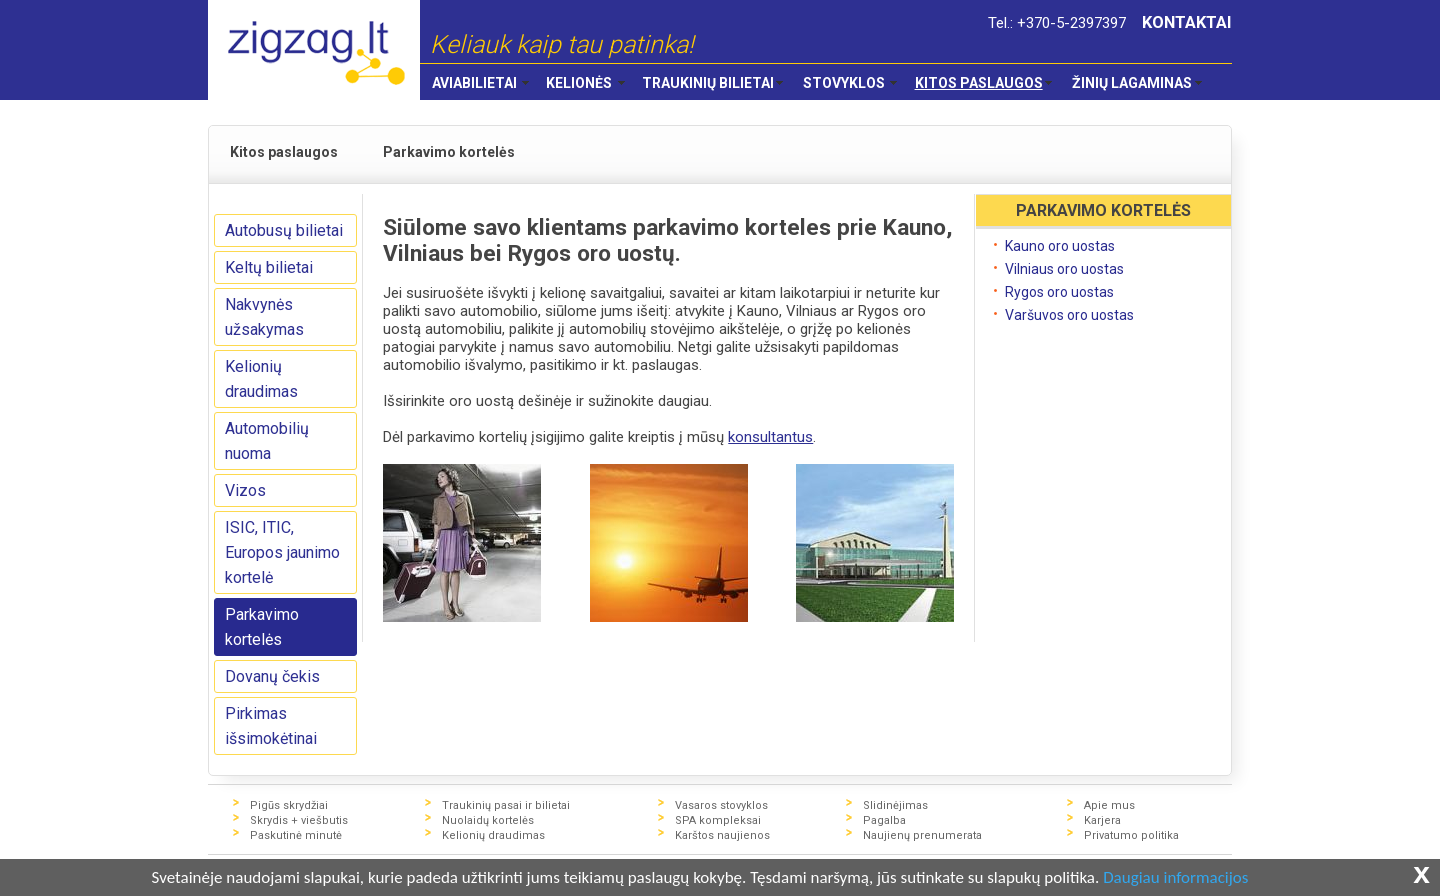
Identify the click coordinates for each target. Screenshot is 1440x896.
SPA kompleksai (718, 820)
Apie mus (1109, 805)
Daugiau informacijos (1175, 878)
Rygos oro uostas (1059, 292)
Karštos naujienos (722, 835)
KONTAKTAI (1187, 22)
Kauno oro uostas (1060, 246)
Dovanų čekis (272, 676)
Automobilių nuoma (267, 441)
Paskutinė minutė (296, 835)
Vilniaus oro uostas (1064, 269)
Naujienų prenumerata (922, 835)
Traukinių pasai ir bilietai (506, 805)
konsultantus (770, 437)
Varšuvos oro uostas (1069, 315)
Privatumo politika (1131, 835)
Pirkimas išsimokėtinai (271, 726)
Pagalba (884, 820)
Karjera (1102, 820)
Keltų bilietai (269, 267)
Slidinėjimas (895, 805)
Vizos (245, 490)
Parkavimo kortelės (262, 627)
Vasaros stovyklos (721, 805)
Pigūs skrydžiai (289, 805)
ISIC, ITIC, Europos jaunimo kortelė (282, 552)
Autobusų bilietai (284, 230)
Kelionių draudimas (261, 379)
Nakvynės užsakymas (264, 317)
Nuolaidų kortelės (488, 820)
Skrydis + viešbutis (299, 820)
